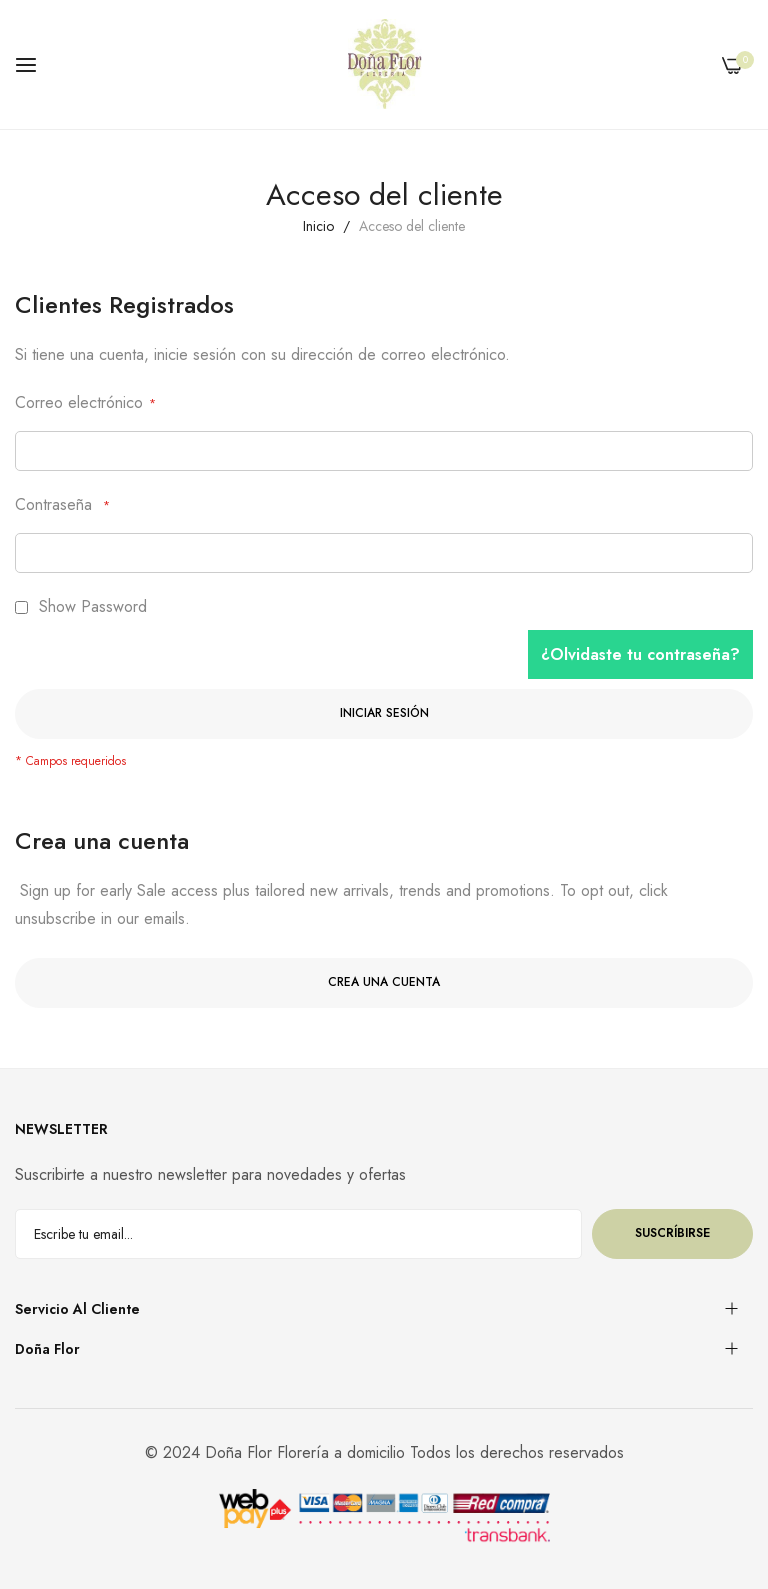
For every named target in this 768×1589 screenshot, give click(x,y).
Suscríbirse (672, 1233)
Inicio (320, 226)
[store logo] (384, 64)
